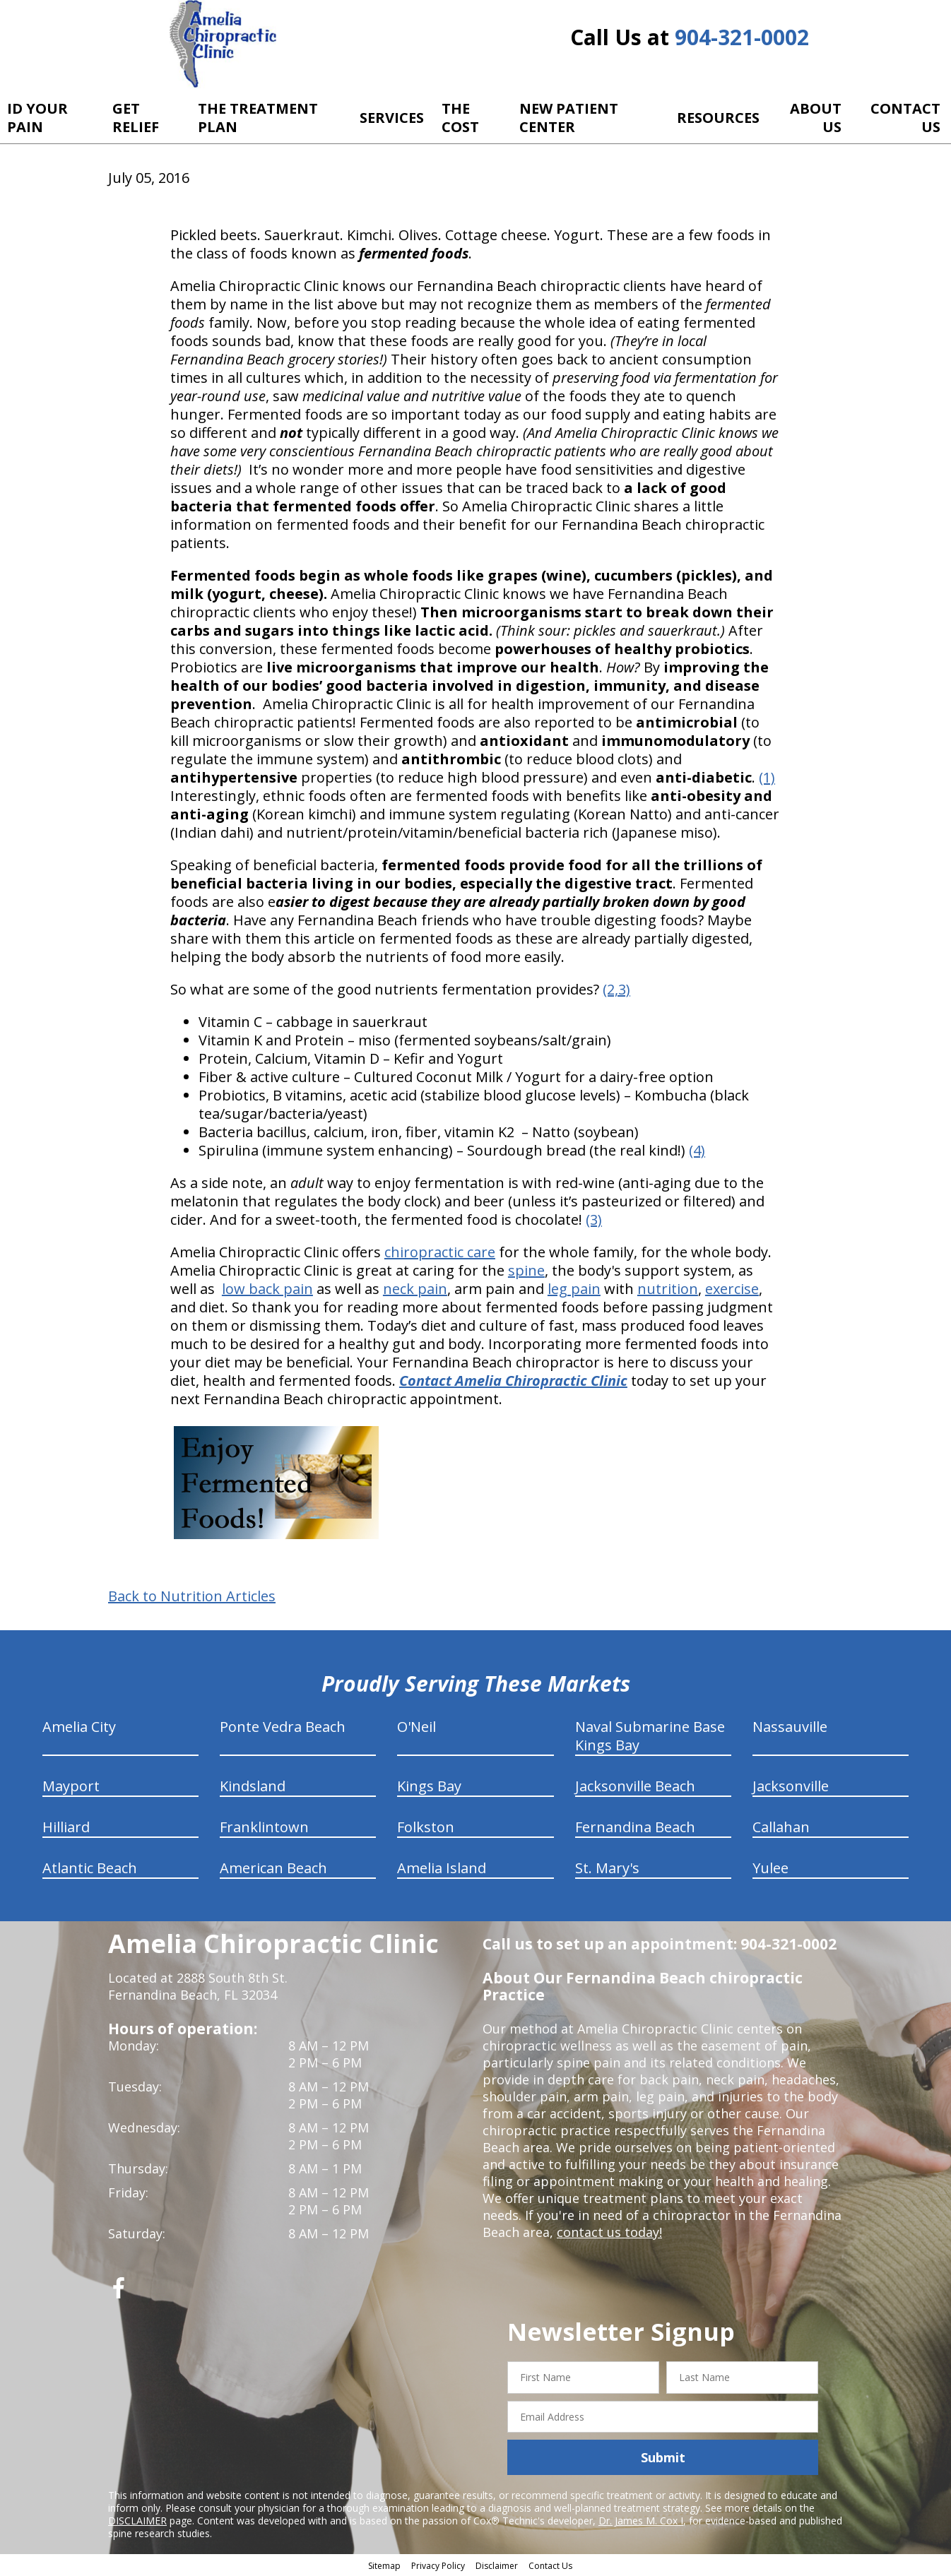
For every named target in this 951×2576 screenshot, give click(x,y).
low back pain (267, 1288)
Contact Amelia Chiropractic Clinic (513, 1380)
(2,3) (616, 989)
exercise (732, 1288)
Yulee (770, 1867)
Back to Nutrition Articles (192, 1596)
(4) (697, 1150)
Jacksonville (790, 1786)
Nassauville (789, 1726)
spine (526, 1270)
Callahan (781, 1826)
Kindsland (252, 1786)
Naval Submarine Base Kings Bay (650, 1736)
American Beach (273, 1867)
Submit (663, 2457)
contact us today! (609, 2232)
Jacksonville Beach (635, 1786)
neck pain (415, 1288)
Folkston (425, 1826)
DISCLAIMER (137, 2520)
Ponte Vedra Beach (282, 1726)
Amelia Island (441, 1867)
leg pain (574, 1288)
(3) (594, 1219)
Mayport (71, 1786)
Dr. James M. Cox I (640, 2520)
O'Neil (416, 1726)
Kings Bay (429, 1786)
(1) (767, 777)
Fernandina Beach (635, 1826)
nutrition (667, 1288)
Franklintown (264, 1826)
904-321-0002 (742, 37)
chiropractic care (439, 1252)
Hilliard (66, 1826)
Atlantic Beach (89, 1867)
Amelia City (79, 1726)
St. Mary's (607, 1867)
